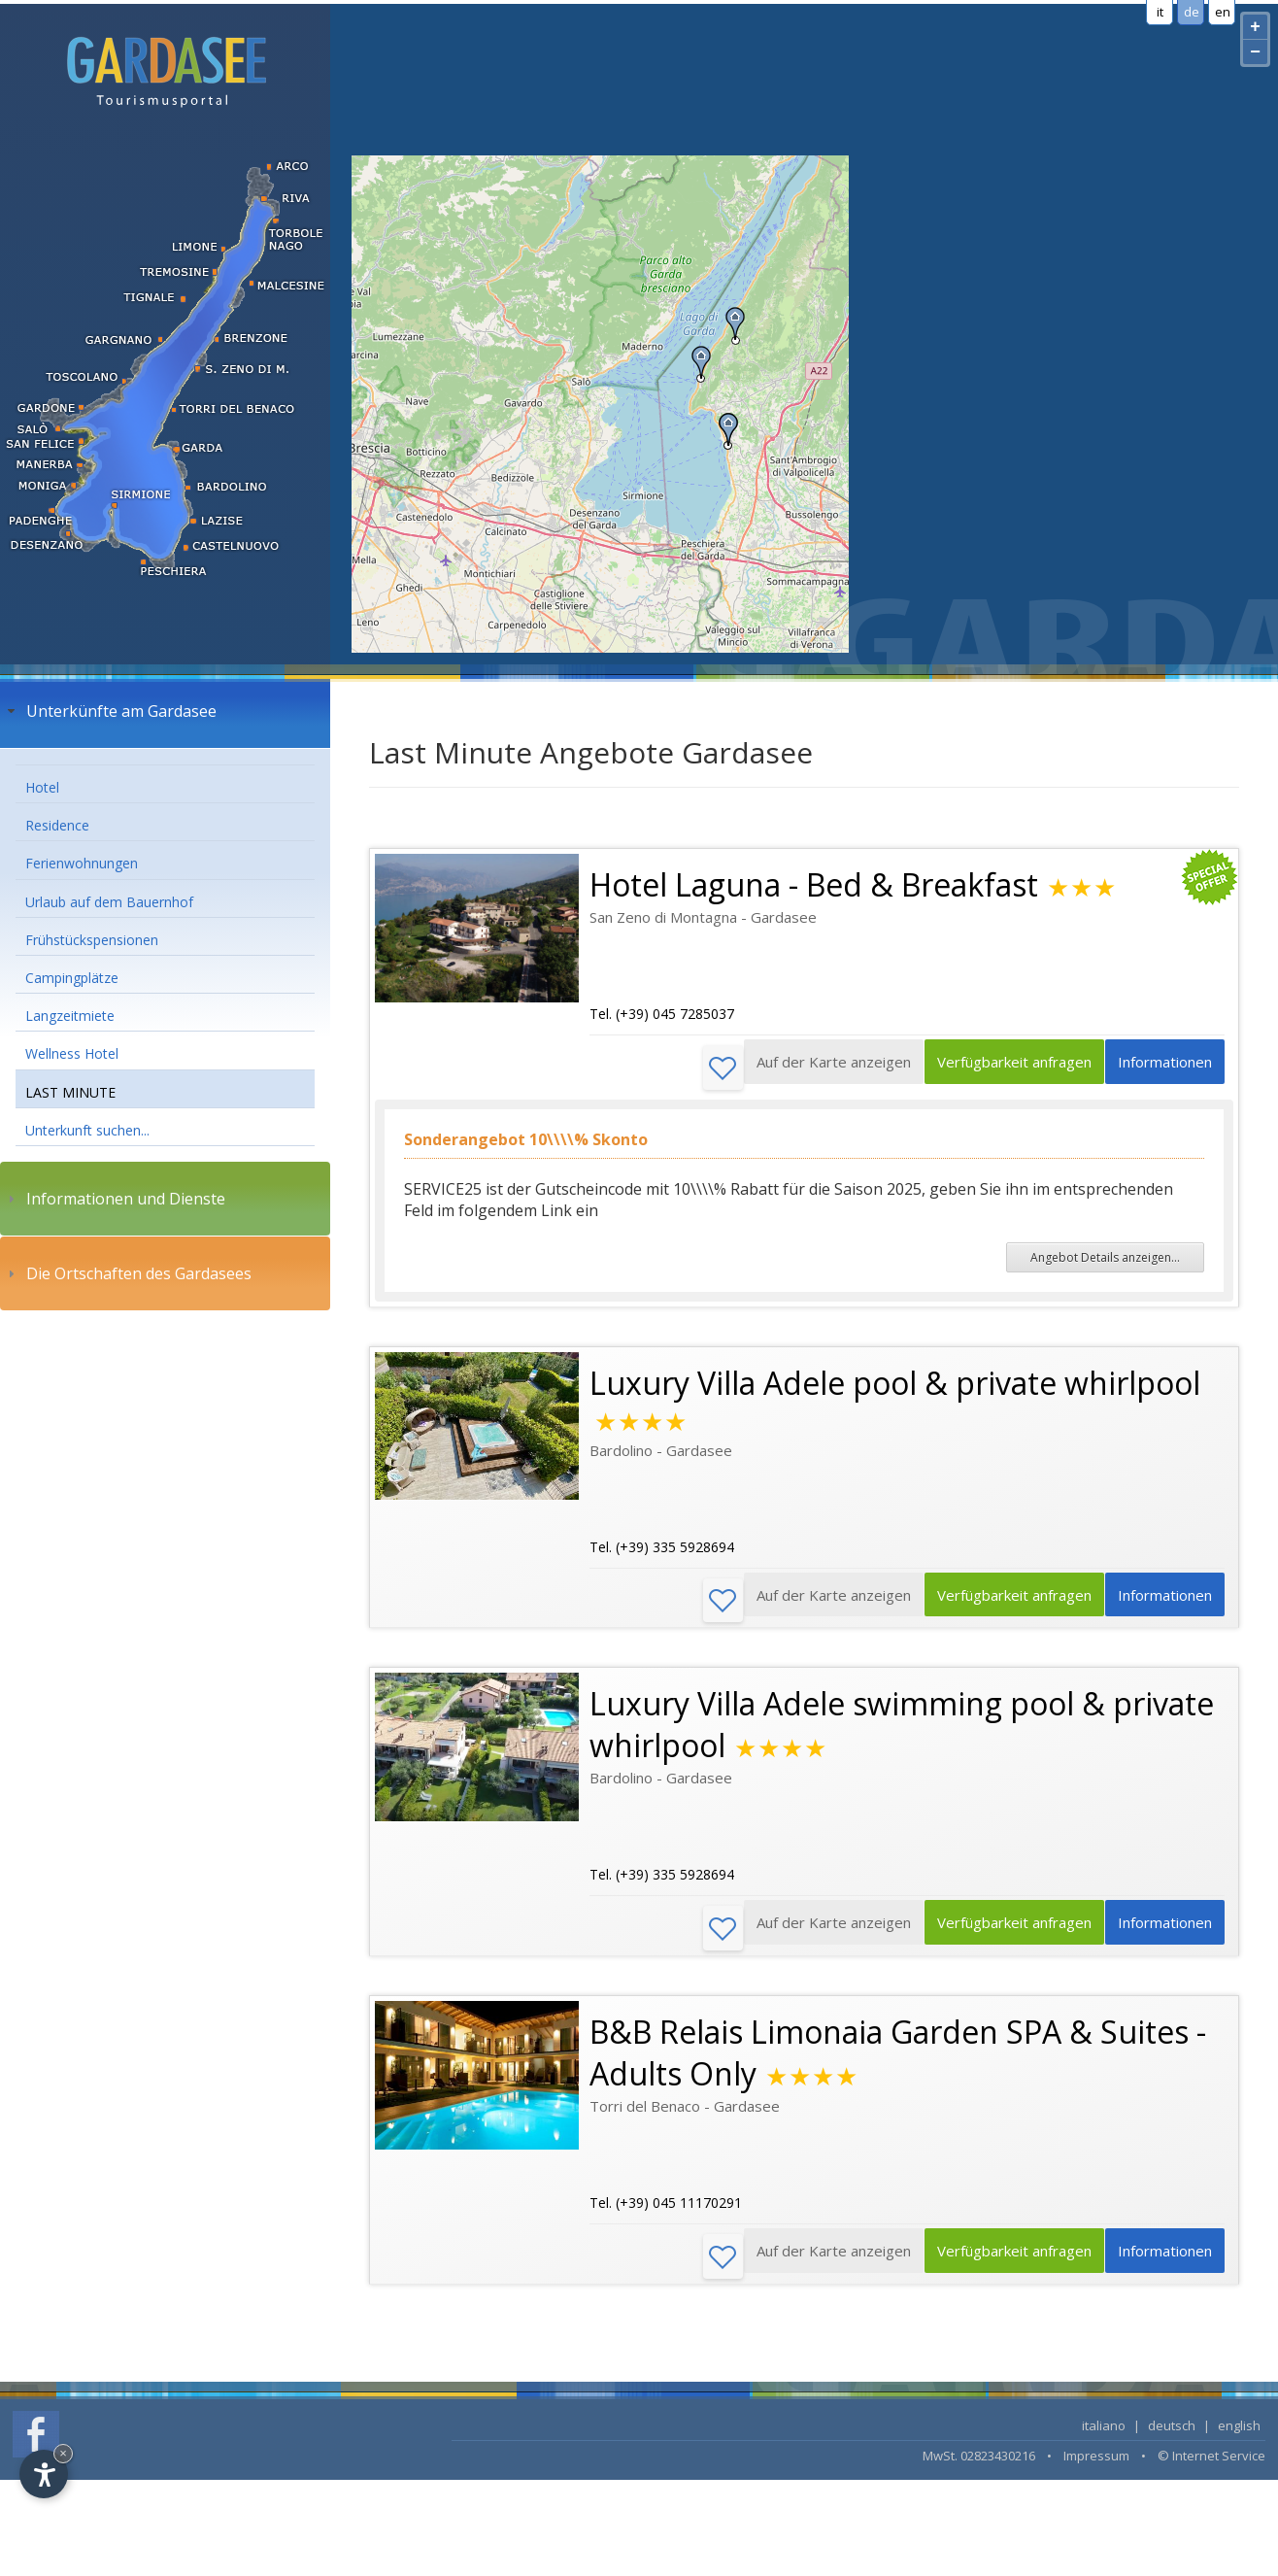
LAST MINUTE (70, 1092)
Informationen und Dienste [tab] (114, 1198)
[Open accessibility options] (43, 2474)
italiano (1104, 2434)
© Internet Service (1211, 2464)
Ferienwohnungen (81, 863)
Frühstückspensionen (91, 940)
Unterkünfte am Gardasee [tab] (110, 711)
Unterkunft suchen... (87, 1130)
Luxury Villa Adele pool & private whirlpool (894, 1385)
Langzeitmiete (70, 1015)
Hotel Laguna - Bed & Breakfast (813, 884)
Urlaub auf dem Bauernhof (109, 902)
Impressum (1096, 2464)
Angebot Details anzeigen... (1105, 1259)
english (1239, 2434)
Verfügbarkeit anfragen (1001, 1068)
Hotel (42, 787)
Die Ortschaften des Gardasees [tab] (127, 1273)
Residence (57, 825)
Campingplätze (71, 977)
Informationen (1161, 1068)
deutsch (1171, 2434)
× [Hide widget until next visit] (63, 2453)
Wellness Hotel (71, 1053)
